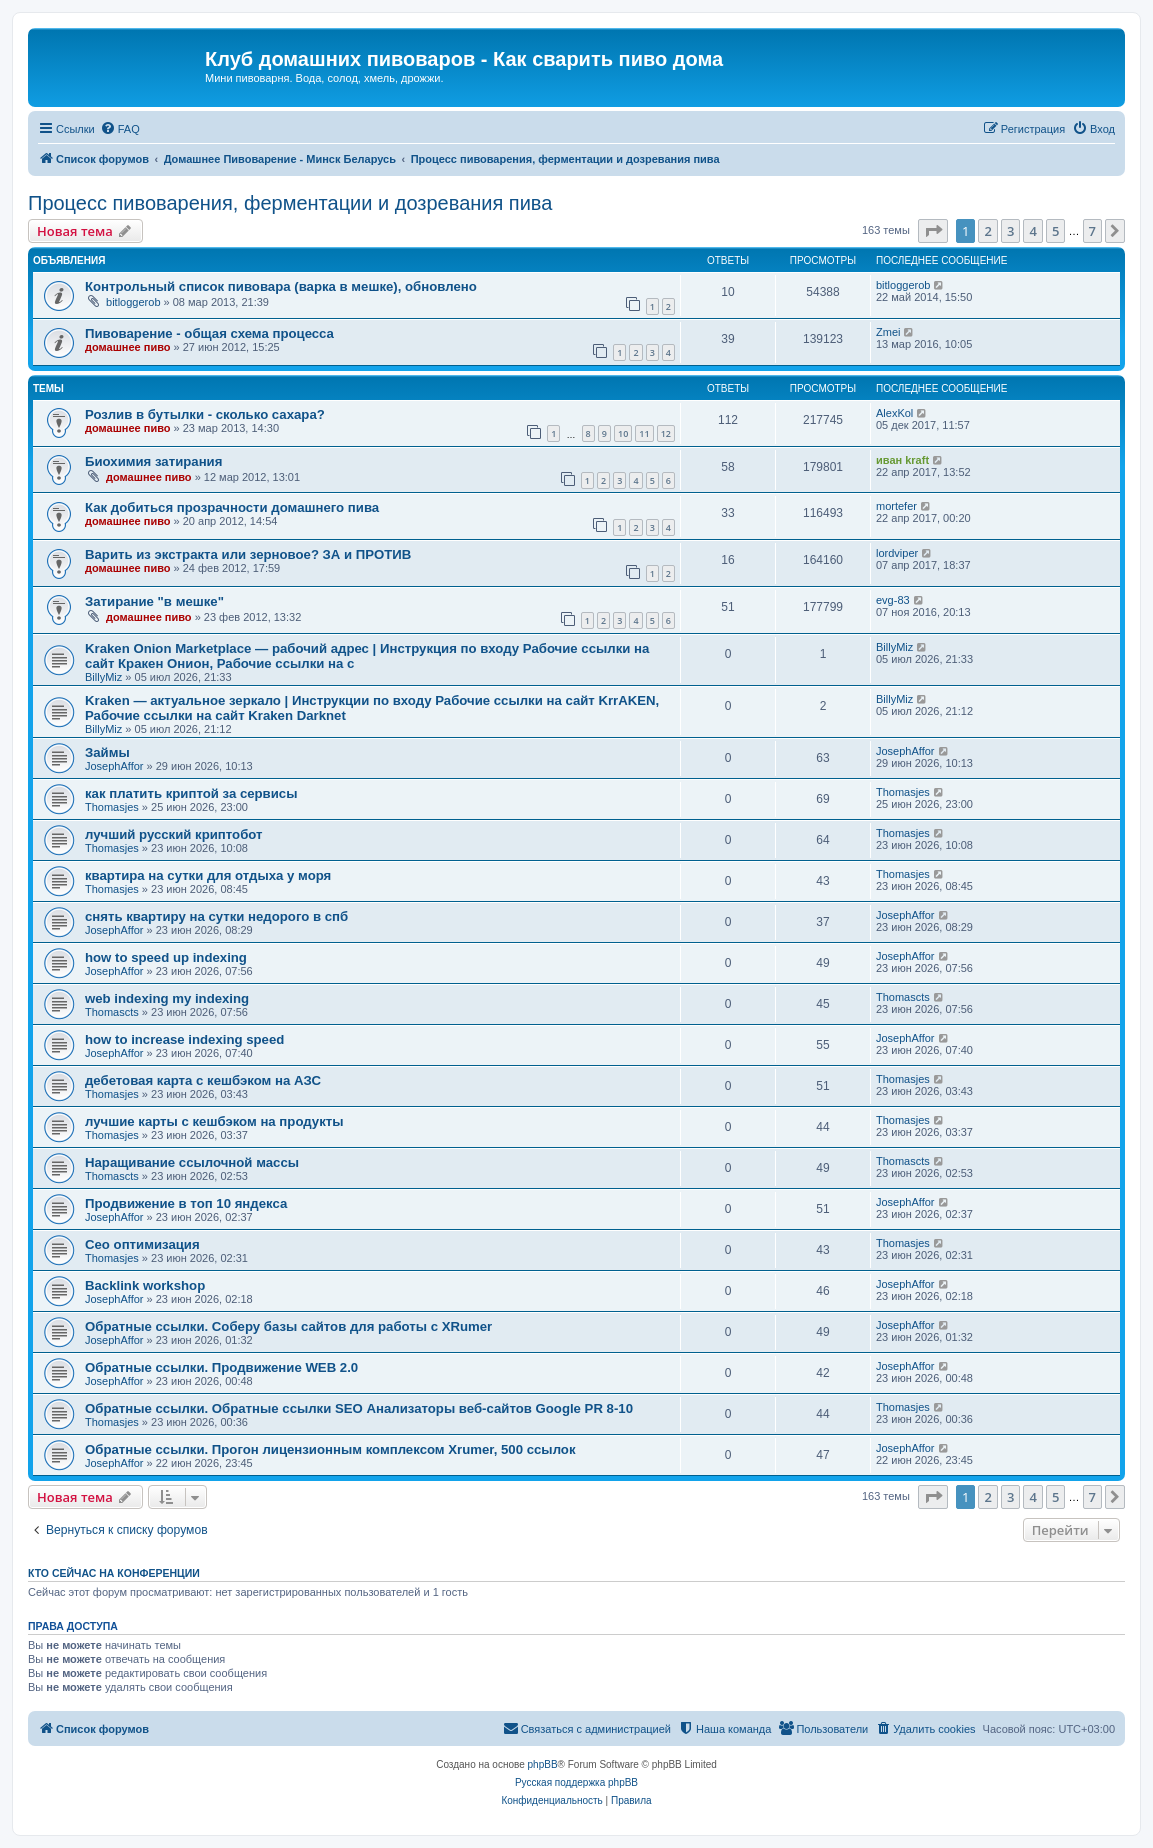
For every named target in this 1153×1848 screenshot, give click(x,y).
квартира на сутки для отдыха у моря (208, 875)
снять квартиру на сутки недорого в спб (216, 916)
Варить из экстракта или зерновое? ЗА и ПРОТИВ (248, 554)
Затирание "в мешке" (154, 601)
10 (623, 433)
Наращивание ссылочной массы (192, 1162)
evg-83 (893, 600)
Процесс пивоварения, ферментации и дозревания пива (290, 203)
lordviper (897, 553)
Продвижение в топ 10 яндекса (186, 1203)
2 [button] (987, 231)
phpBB (543, 1764)
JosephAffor (114, 766)
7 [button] (1092, 231)
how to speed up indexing (166, 957)
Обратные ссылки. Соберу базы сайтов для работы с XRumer (288, 1326)
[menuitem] (120, 129)
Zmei (888, 332)
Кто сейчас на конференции (114, 1573)
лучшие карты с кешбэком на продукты (214, 1121)
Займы (107, 752)
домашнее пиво (128, 347)
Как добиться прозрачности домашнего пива (232, 507)
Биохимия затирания (153, 461)
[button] (933, 231)
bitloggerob (133, 302)
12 (666, 433)
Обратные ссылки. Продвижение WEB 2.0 (221, 1367)
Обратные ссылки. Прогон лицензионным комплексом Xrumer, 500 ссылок (330, 1449)
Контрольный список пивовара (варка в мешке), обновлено (281, 286)
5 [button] (1055, 231)
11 (644, 433)
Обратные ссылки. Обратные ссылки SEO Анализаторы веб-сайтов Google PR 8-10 (359, 1408)
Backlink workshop (145, 1285)
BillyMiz (103, 677)
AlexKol (894, 413)
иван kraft (902, 460)
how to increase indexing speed (184, 1039)
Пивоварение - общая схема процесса (209, 333)
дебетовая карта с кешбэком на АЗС (203, 1080)
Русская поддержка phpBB (576, 1782)
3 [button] (1010, 231)
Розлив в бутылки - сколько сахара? (205, 414)
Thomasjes (112, 807)
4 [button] (1032, 231)
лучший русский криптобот (174, 834)
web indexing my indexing (167, 998)
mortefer (896, 506)
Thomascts (112, 1012)
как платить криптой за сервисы (191, 793)
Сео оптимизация (142, 1244)
